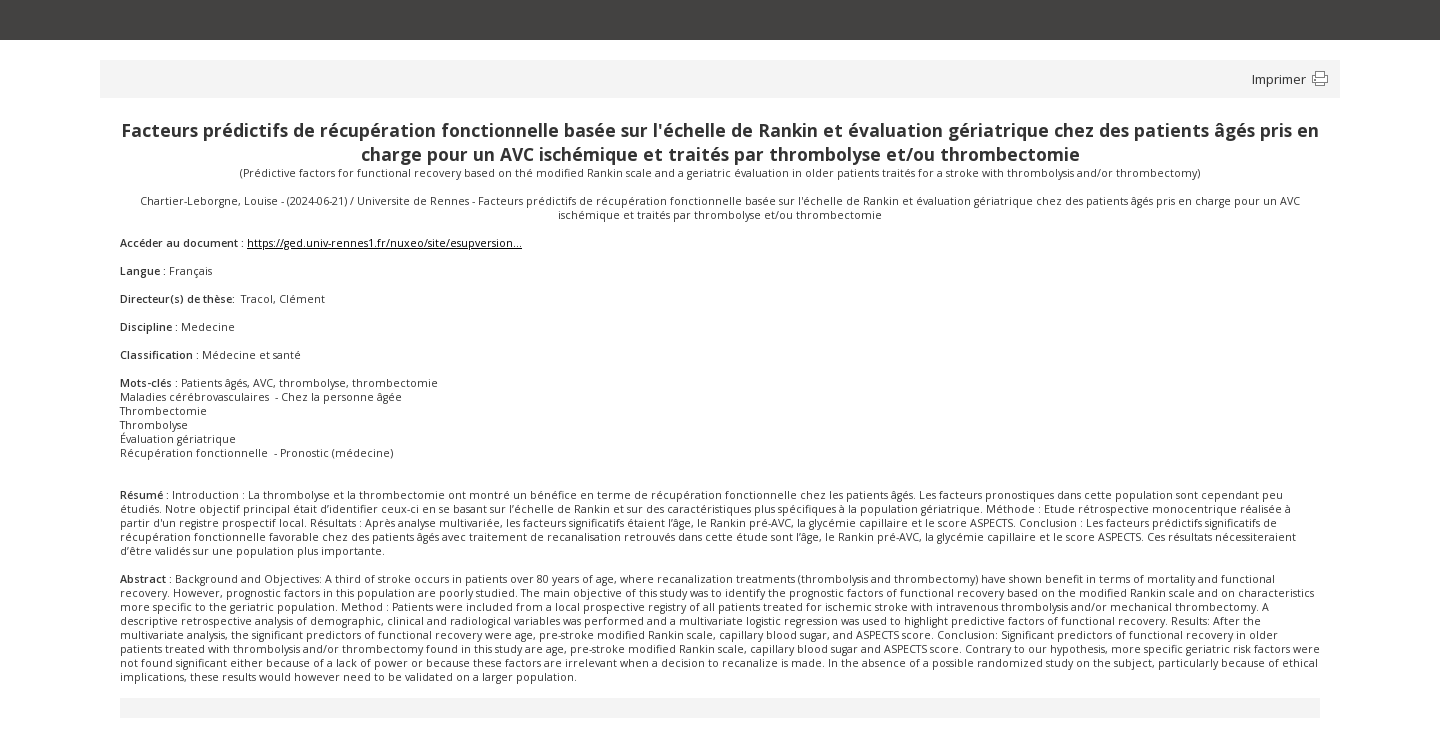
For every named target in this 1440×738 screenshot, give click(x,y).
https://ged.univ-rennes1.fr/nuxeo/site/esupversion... (384, 243)
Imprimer (1279, 79)
